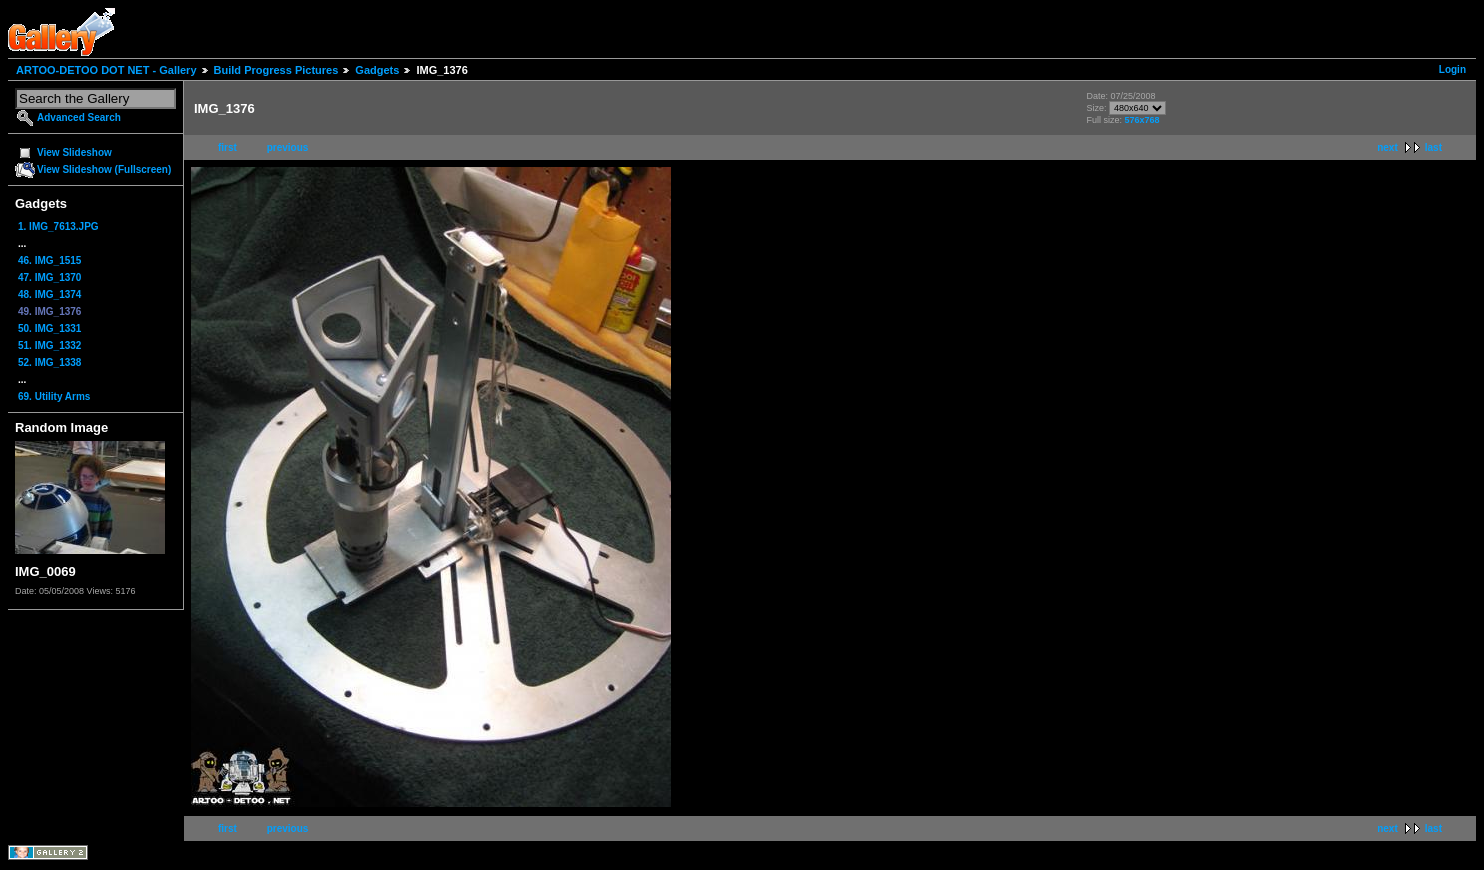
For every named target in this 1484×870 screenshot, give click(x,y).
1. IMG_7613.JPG (58, 226)
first (227, 147)
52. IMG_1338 (49, 362)
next (1387, 147)
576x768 (1141, 120)
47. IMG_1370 (49, 277)
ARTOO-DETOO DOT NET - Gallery (106, 70)
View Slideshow (74, 152)
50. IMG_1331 (49, 328)
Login (1452, 69)
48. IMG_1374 (49, 294)
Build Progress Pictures (276, 70)
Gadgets (377, 70)
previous (288, 147)
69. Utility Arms (54, 396)
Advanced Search (79, 117)
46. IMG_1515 (49, 260)
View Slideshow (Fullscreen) (104, 169)
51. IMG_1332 (49, 345)
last (1433, 147)
